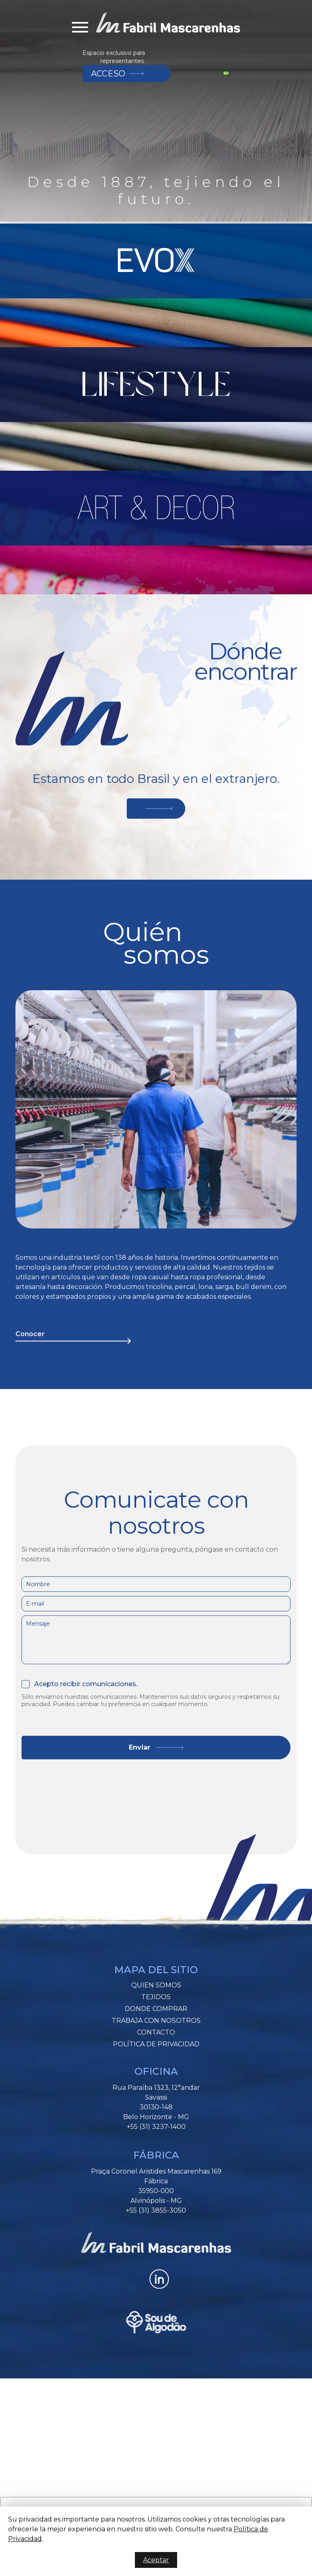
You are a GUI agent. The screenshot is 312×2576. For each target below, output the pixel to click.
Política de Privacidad (156, 2044)
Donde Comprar (156, 2009)
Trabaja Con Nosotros (156, 2020)
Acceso (108, 73)
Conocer (30, 1334)
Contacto (156, 2032)
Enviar (139, 1747)
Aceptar (156, 2560)
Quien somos (156, 1985)
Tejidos (156, 1997)
